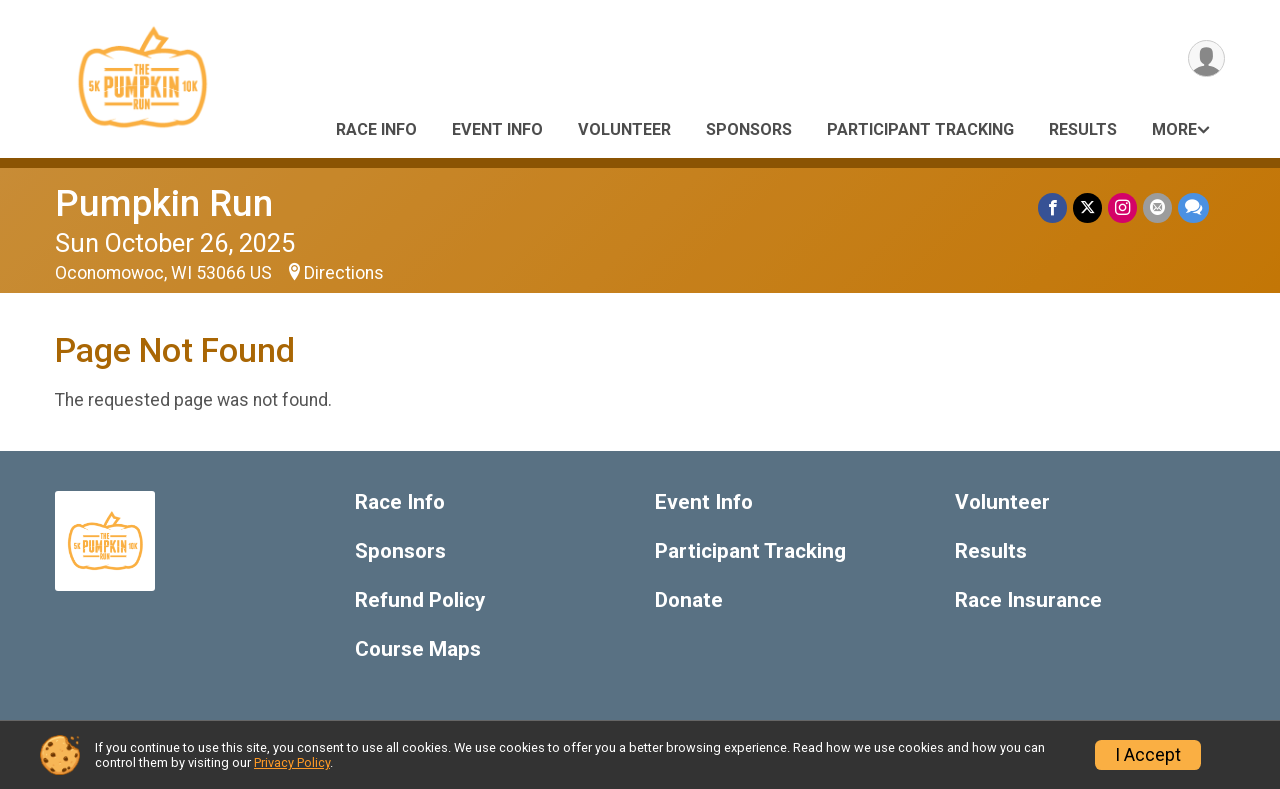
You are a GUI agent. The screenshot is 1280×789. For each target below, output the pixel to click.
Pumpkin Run (164, 203)
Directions (344, 273)
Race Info (376, 129)
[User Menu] (1206, 58)
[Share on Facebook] (1052, 207)
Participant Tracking (920, 129)
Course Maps (418, 649)
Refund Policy (420, 600)
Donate (689, 600)
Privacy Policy (292, 762)
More (1174, 129)
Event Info (497, 129)
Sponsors (749, 129)
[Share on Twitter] (1087, 207)
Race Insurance (1028, 600)
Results (1083, 129)
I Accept (1148, 755)
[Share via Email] (1157, 207)
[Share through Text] (1193, 207)
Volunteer (624, 129)
